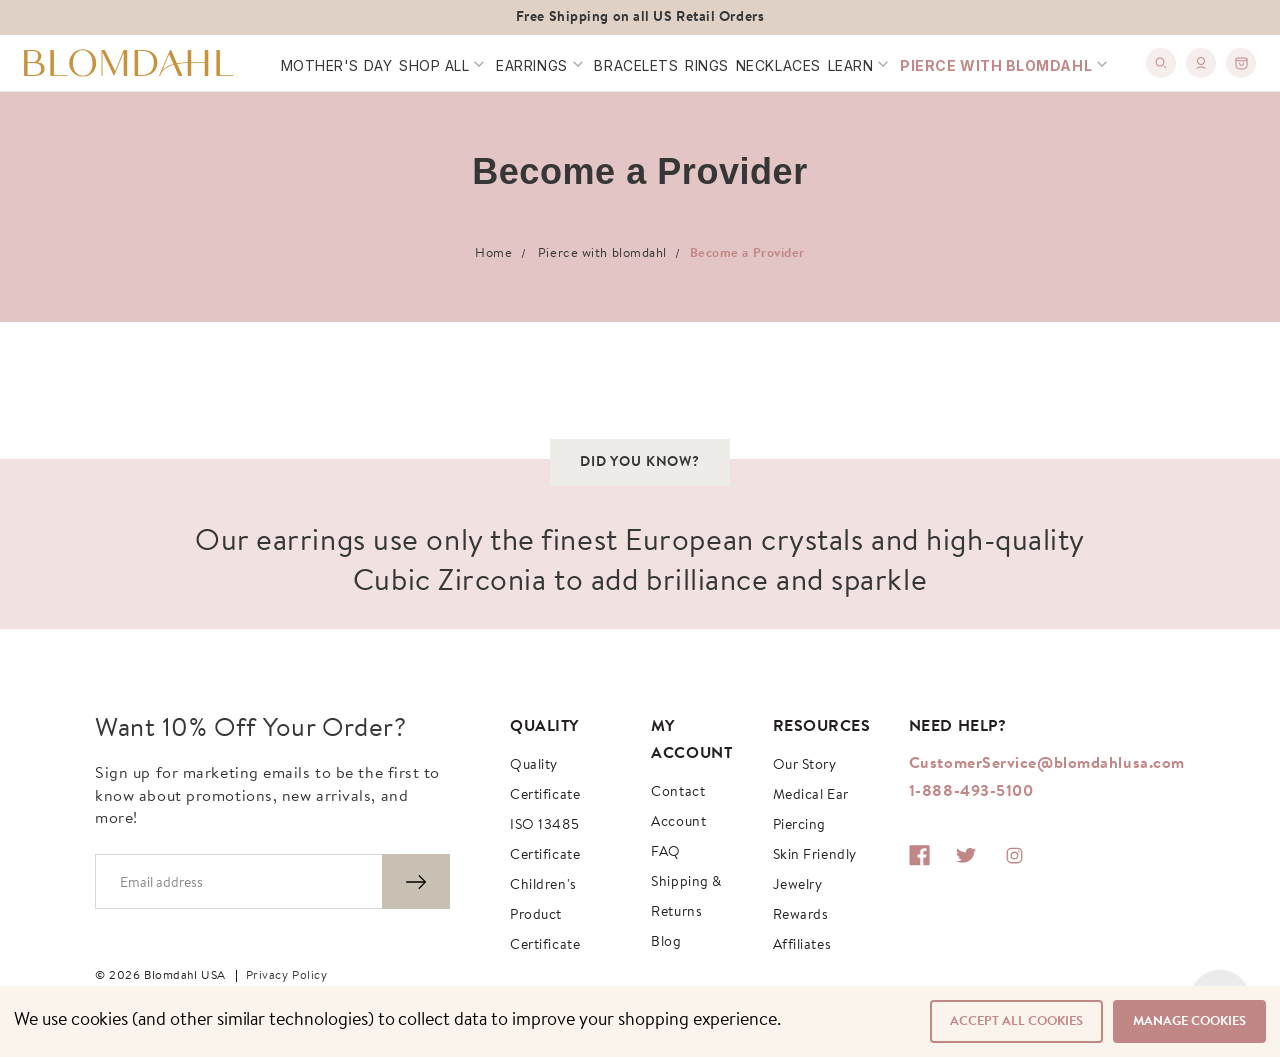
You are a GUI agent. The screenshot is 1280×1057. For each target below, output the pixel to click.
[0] (1241, 63)
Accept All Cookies (1016, 1021)
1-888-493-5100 (971, 792)
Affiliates (802, 946)
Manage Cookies (1189, 1021)
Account (678, 823)
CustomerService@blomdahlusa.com (1047, 764)
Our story (805, 766)
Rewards (801, 916)
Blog (666, 943)
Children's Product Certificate (545, 916)
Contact (678, 793)
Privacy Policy (287, 976)
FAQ (666, 853)
